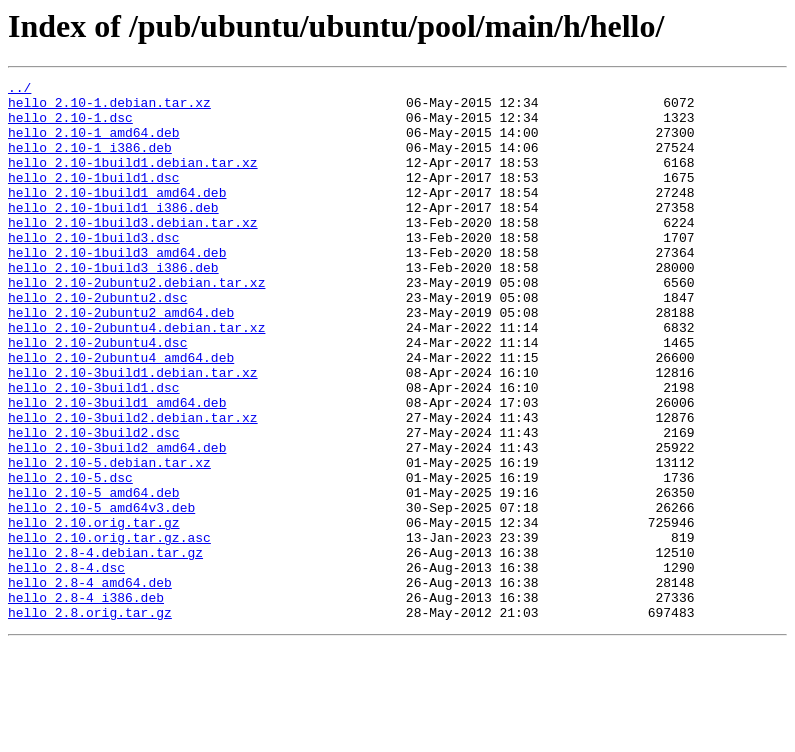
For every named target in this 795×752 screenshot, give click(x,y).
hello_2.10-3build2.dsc (94, 504)
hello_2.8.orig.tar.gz (90, 720)
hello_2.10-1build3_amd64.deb (117, 288)
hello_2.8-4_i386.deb (86, 702)
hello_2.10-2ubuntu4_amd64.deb (121, 414)
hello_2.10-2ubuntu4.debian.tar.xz (136, 378)
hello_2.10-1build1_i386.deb (113, 234)
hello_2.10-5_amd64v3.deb (101, 594)
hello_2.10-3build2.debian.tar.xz (133, 486)
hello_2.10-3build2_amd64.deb (117, 522)
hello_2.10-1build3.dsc (94, 270)
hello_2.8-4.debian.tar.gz (105, 648)
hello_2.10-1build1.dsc (94, 198)
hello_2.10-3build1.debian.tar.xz (133, 432)
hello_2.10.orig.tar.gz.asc (109, 630)
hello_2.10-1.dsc (70, 126)
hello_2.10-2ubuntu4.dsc (97, 396)
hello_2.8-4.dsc (66, 666)
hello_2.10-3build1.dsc (94, 450)
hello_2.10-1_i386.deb (90, 162)
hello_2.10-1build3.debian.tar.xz (133, 252)
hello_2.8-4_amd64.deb (90, 684)
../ (19, 90)
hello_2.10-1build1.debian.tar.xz (133, 180)
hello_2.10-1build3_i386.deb (113, 306)
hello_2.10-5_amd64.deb (94, 576)
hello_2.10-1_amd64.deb (94, 144)
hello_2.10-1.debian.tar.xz (109, 108)
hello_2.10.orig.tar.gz (94, 612)
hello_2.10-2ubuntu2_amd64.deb (121, 360)
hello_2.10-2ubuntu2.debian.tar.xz (136, 324)
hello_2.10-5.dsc (70, 558)
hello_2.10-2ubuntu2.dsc (97, 342)
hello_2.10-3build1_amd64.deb (117, 468)
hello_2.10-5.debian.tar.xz (109, 540)
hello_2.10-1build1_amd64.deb (117, 216)
